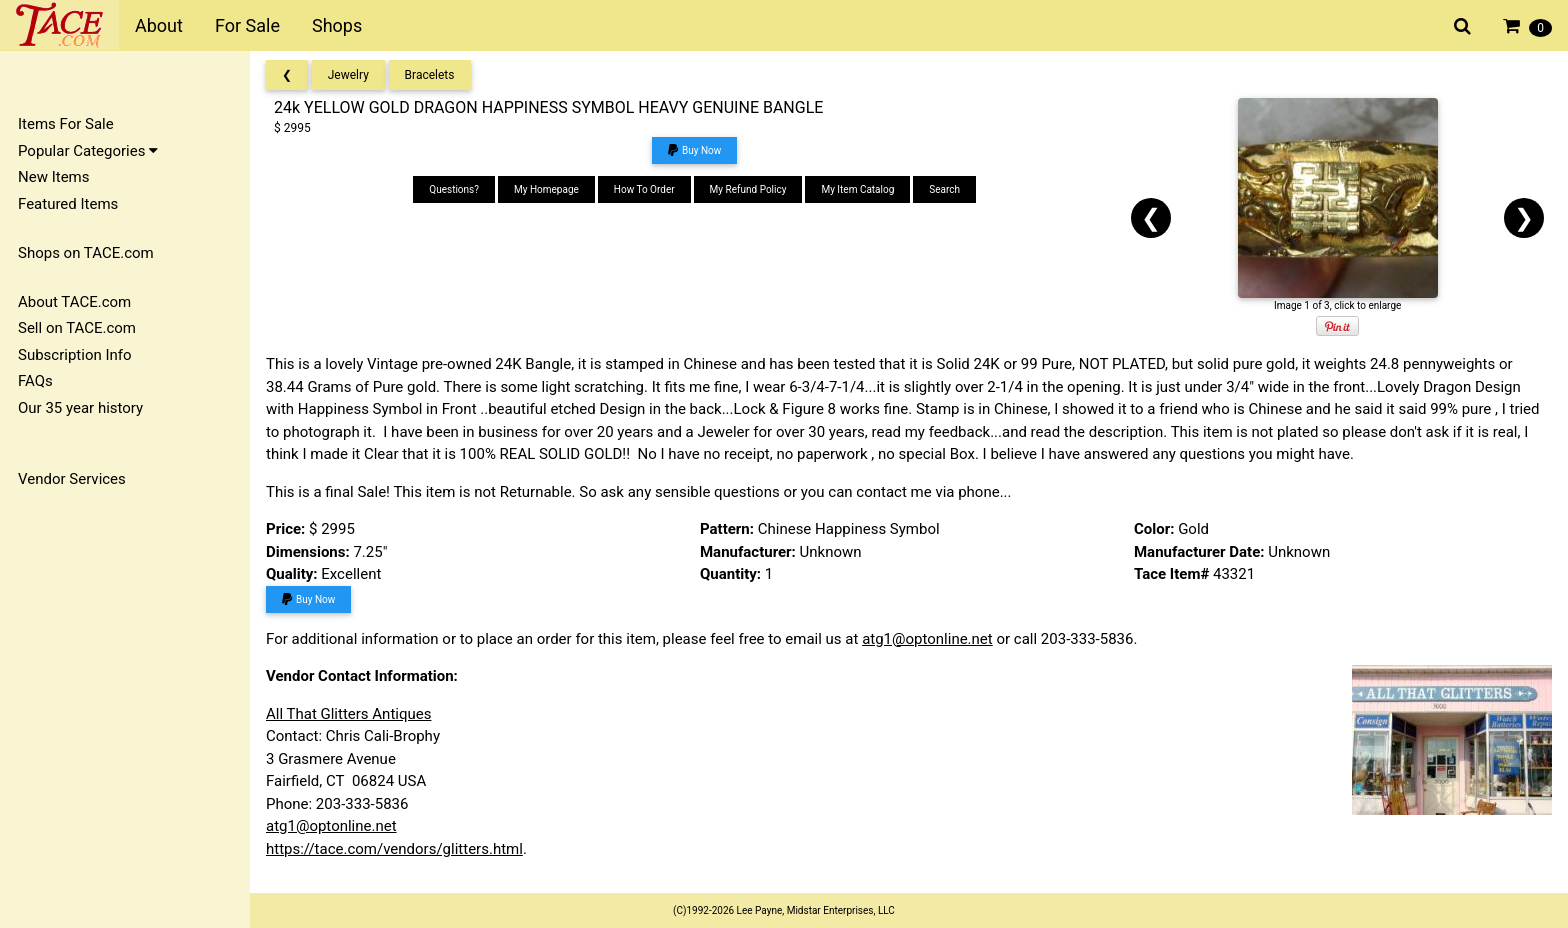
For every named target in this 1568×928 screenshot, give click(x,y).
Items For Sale (66, 124)
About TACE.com (74, 302)
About (159, 25)
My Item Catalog (857, 189)
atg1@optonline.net (927, 639)
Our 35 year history (80, 408)
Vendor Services (72, 479)
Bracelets (430, 75)
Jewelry (348, 75)
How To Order (644, 189)
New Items (53, 177)
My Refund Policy (748, 189)
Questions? (454, 189)
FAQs (35, 381)
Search (944, 189)
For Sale (247, 25)
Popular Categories (88, 151)
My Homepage (546, 189)
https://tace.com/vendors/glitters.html (394, 849)
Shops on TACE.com (86, 253)
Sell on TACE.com (77, 328)
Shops (337, 25)
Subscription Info (75, 355)
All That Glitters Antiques (348, 714)
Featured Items (68, 204)
